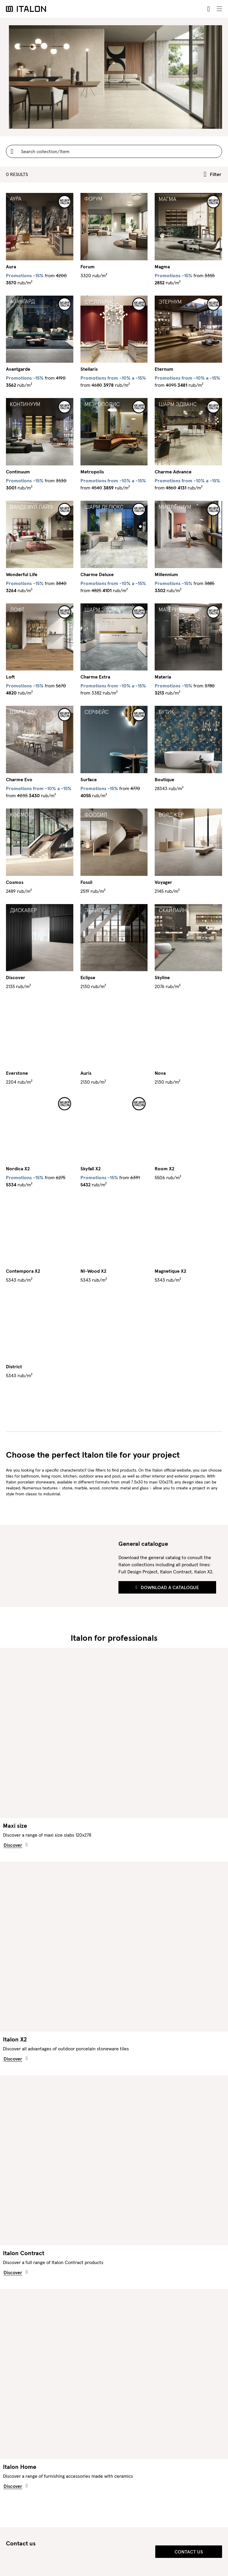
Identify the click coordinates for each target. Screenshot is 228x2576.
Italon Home (19, 2467)
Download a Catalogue (167, 1587)
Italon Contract (23, 2253)
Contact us (189, 2552)
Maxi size (15, 1826)
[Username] (114, 151)
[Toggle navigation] (219, 9)
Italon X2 (15, 2039)
